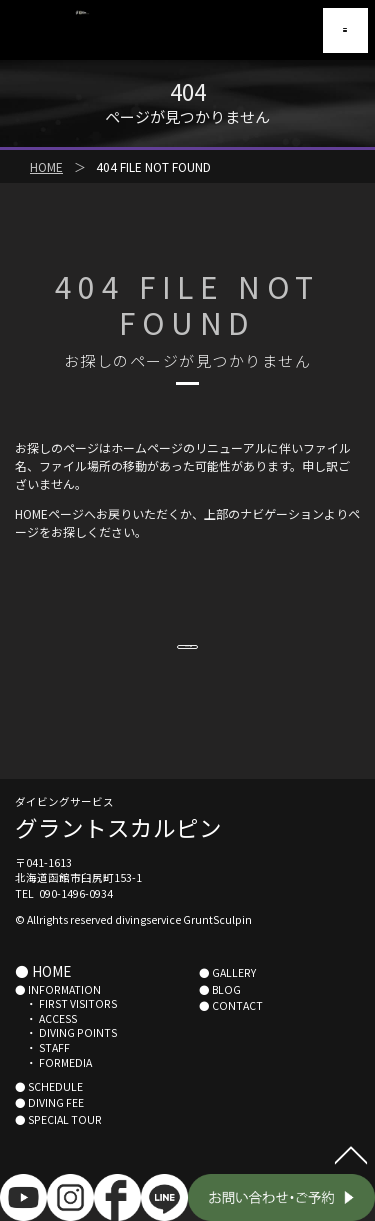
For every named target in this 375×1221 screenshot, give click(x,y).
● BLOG (220, 1018)
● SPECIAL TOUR (58, 1148)
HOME (46, 166)
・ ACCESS (46, 1047)
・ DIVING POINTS (66, 1061)
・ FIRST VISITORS (66, 1032)
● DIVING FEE (49, 1131)
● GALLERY (227, 1001)
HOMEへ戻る (187, 656)
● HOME (43, 1000)
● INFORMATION (58, 1018)
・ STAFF (42, 1076)
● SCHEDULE (49, 1115)
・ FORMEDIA (53, 1091)
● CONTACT (231, 1034)
